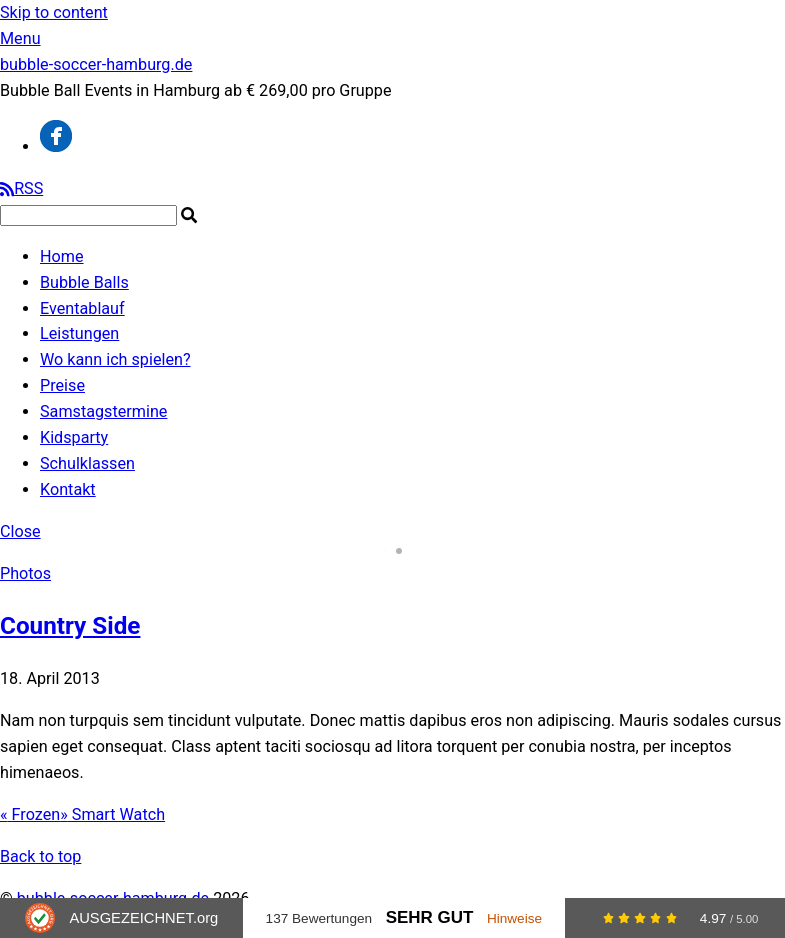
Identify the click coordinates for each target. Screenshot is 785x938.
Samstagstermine (103, 411)
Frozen (30, 814)
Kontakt (68, 489)
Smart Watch (112, 814)
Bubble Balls (84, 282)
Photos (25, 573)
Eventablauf (82, 308)
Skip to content (54, 12)
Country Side (70, 625)
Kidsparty (74, 437)
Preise (62, 385)
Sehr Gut (430, 917)
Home (62, 256)
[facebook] (56, 146)
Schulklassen (87, 463)
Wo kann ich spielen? (115, 359)
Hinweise (514, 918)
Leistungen (79, 333)
